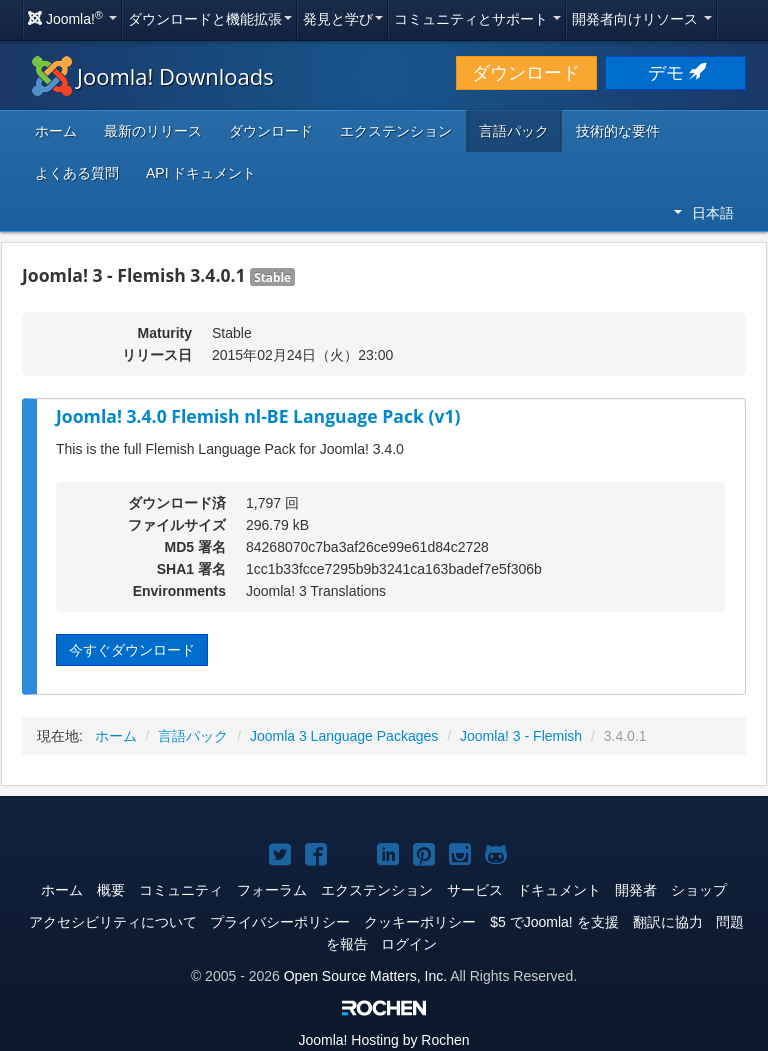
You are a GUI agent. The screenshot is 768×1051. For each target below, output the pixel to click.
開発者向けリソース (642, 19)
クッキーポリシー (420, 922)
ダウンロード (526, 73)
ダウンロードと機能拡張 (210, 19)
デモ (675, 73)
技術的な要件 (618, 131)
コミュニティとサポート (478, 19)
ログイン (409, 944)
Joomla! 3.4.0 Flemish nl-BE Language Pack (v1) (258, 416)
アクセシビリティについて (113, 922)
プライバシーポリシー (280, 922)
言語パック (514, 131)
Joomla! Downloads (153, 76)
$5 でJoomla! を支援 (554, 922)
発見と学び (343, 19)
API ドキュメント (201, 173)
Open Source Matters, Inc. (365, 976)
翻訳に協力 (668, 922)
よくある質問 (77, 173)
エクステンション (396, 131)
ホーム (56, 131)
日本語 (704, 213)
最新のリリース (153, 131)
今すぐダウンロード (132, 650)
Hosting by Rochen (383, 1040)
